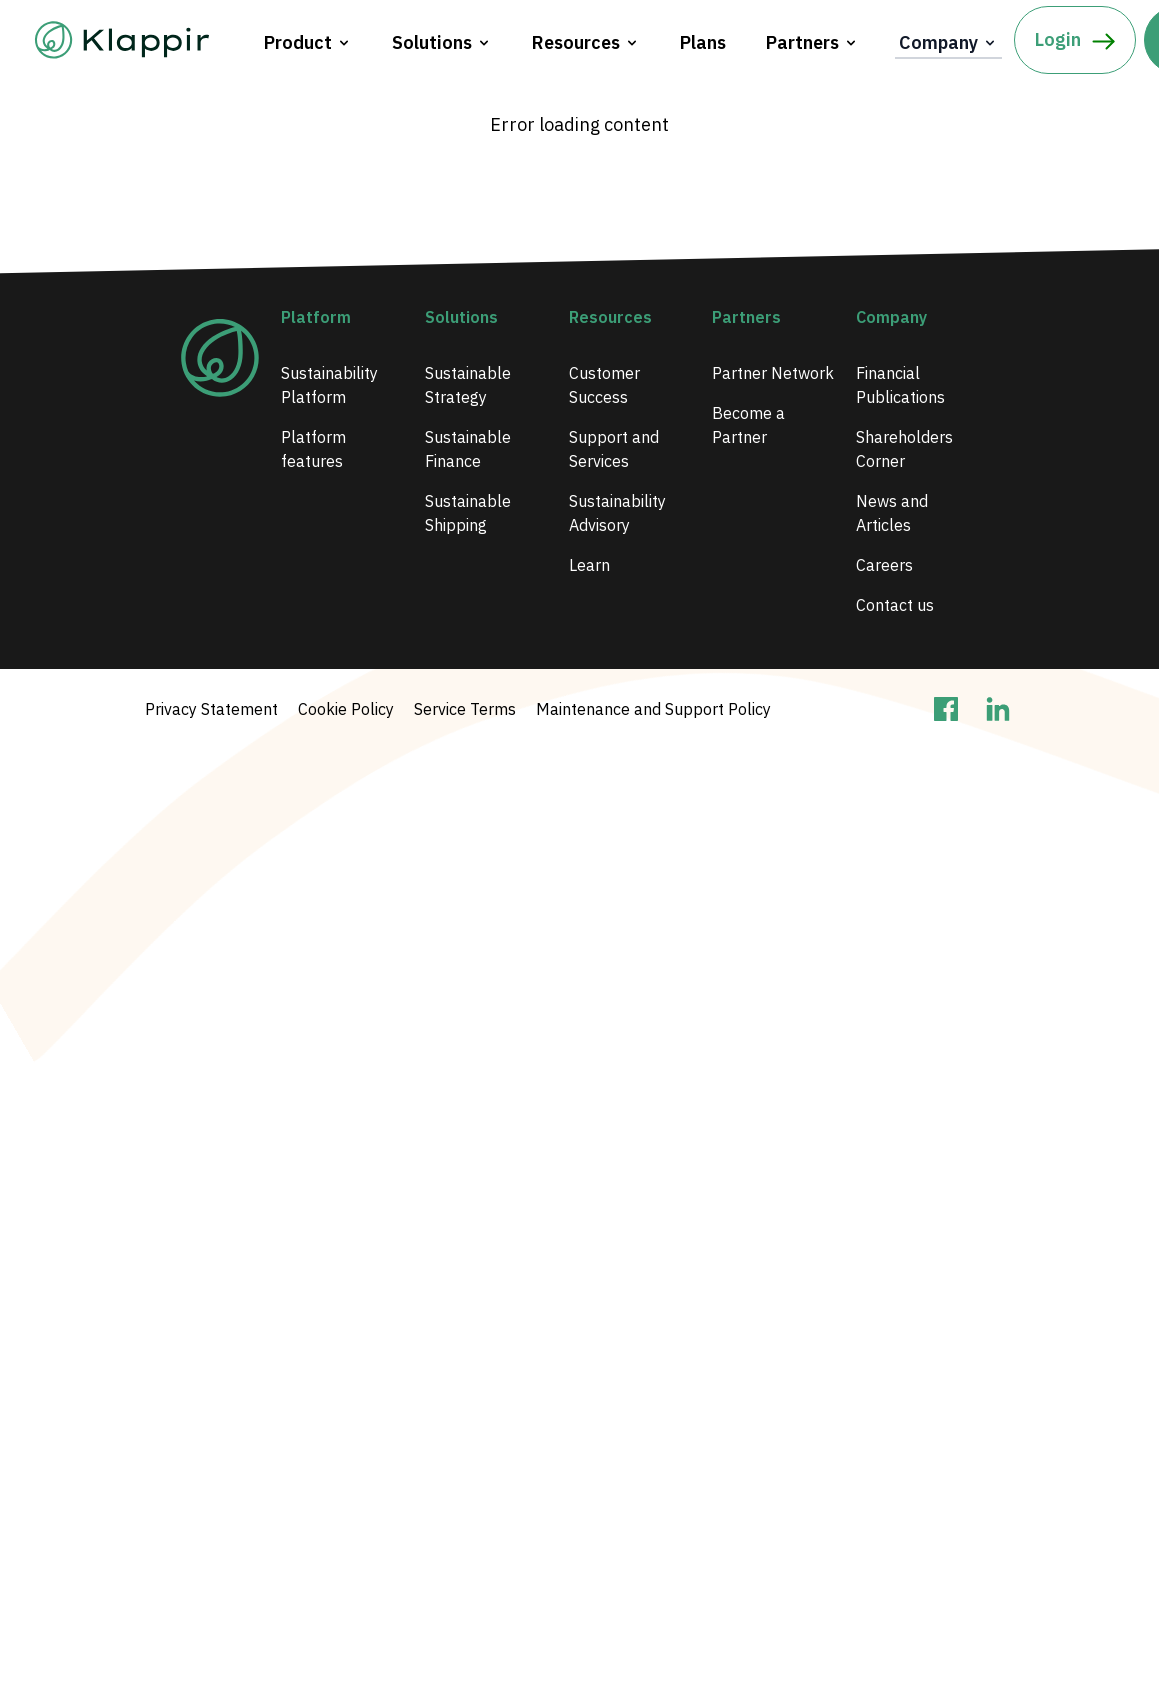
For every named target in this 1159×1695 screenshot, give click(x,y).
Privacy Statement (211, 709)
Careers (884, 565)
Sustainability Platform (329, 385)
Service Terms (465, 709)
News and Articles (892, 513)
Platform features (313, 449)
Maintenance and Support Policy (653, 709)
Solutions (442, 42)
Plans (703, 42)
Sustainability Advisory (617, 513)
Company (948, 42)
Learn (589, 565)
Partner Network (773, 373)
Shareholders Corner (904, 449)
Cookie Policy (346, 709)
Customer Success (604, 385)
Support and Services (614, 449)
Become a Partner (748, 425)
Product (308, 42)
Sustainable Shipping (468, 513)
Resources (586, 42)
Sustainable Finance (468, 449)
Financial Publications (900, 385)
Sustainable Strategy (468, 385)
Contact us (895, 605)
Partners (812, 42)
